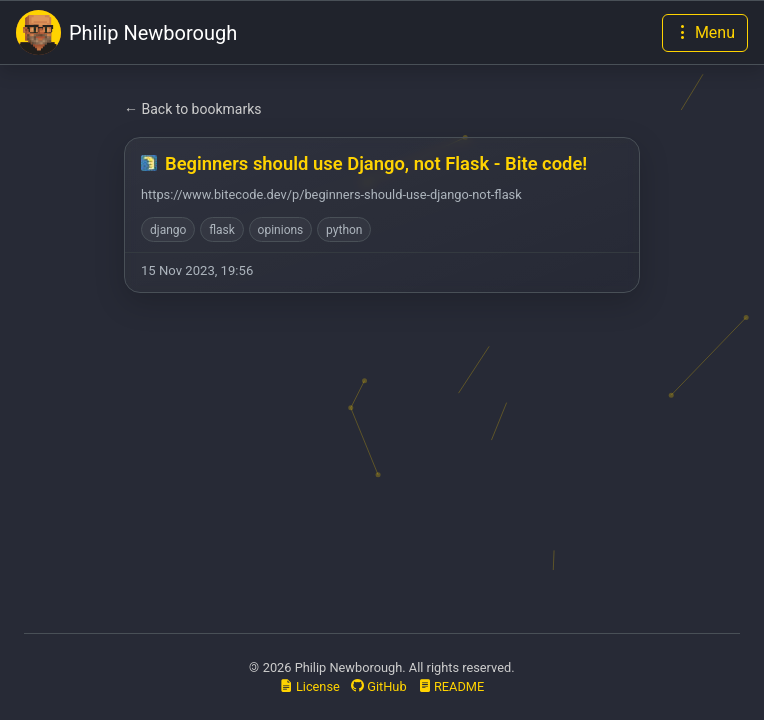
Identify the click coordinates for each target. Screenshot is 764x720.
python (344, 230)
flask (222, 230)
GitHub (379, 686)
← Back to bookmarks (193, 109)
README (451, 686)
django (168, 230)
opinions (281, 230)
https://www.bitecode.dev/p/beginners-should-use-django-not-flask (331, 194)
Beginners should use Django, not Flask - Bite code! (376, 163)
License (310, 686)
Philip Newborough (126, 32)
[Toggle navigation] (705, 33)
